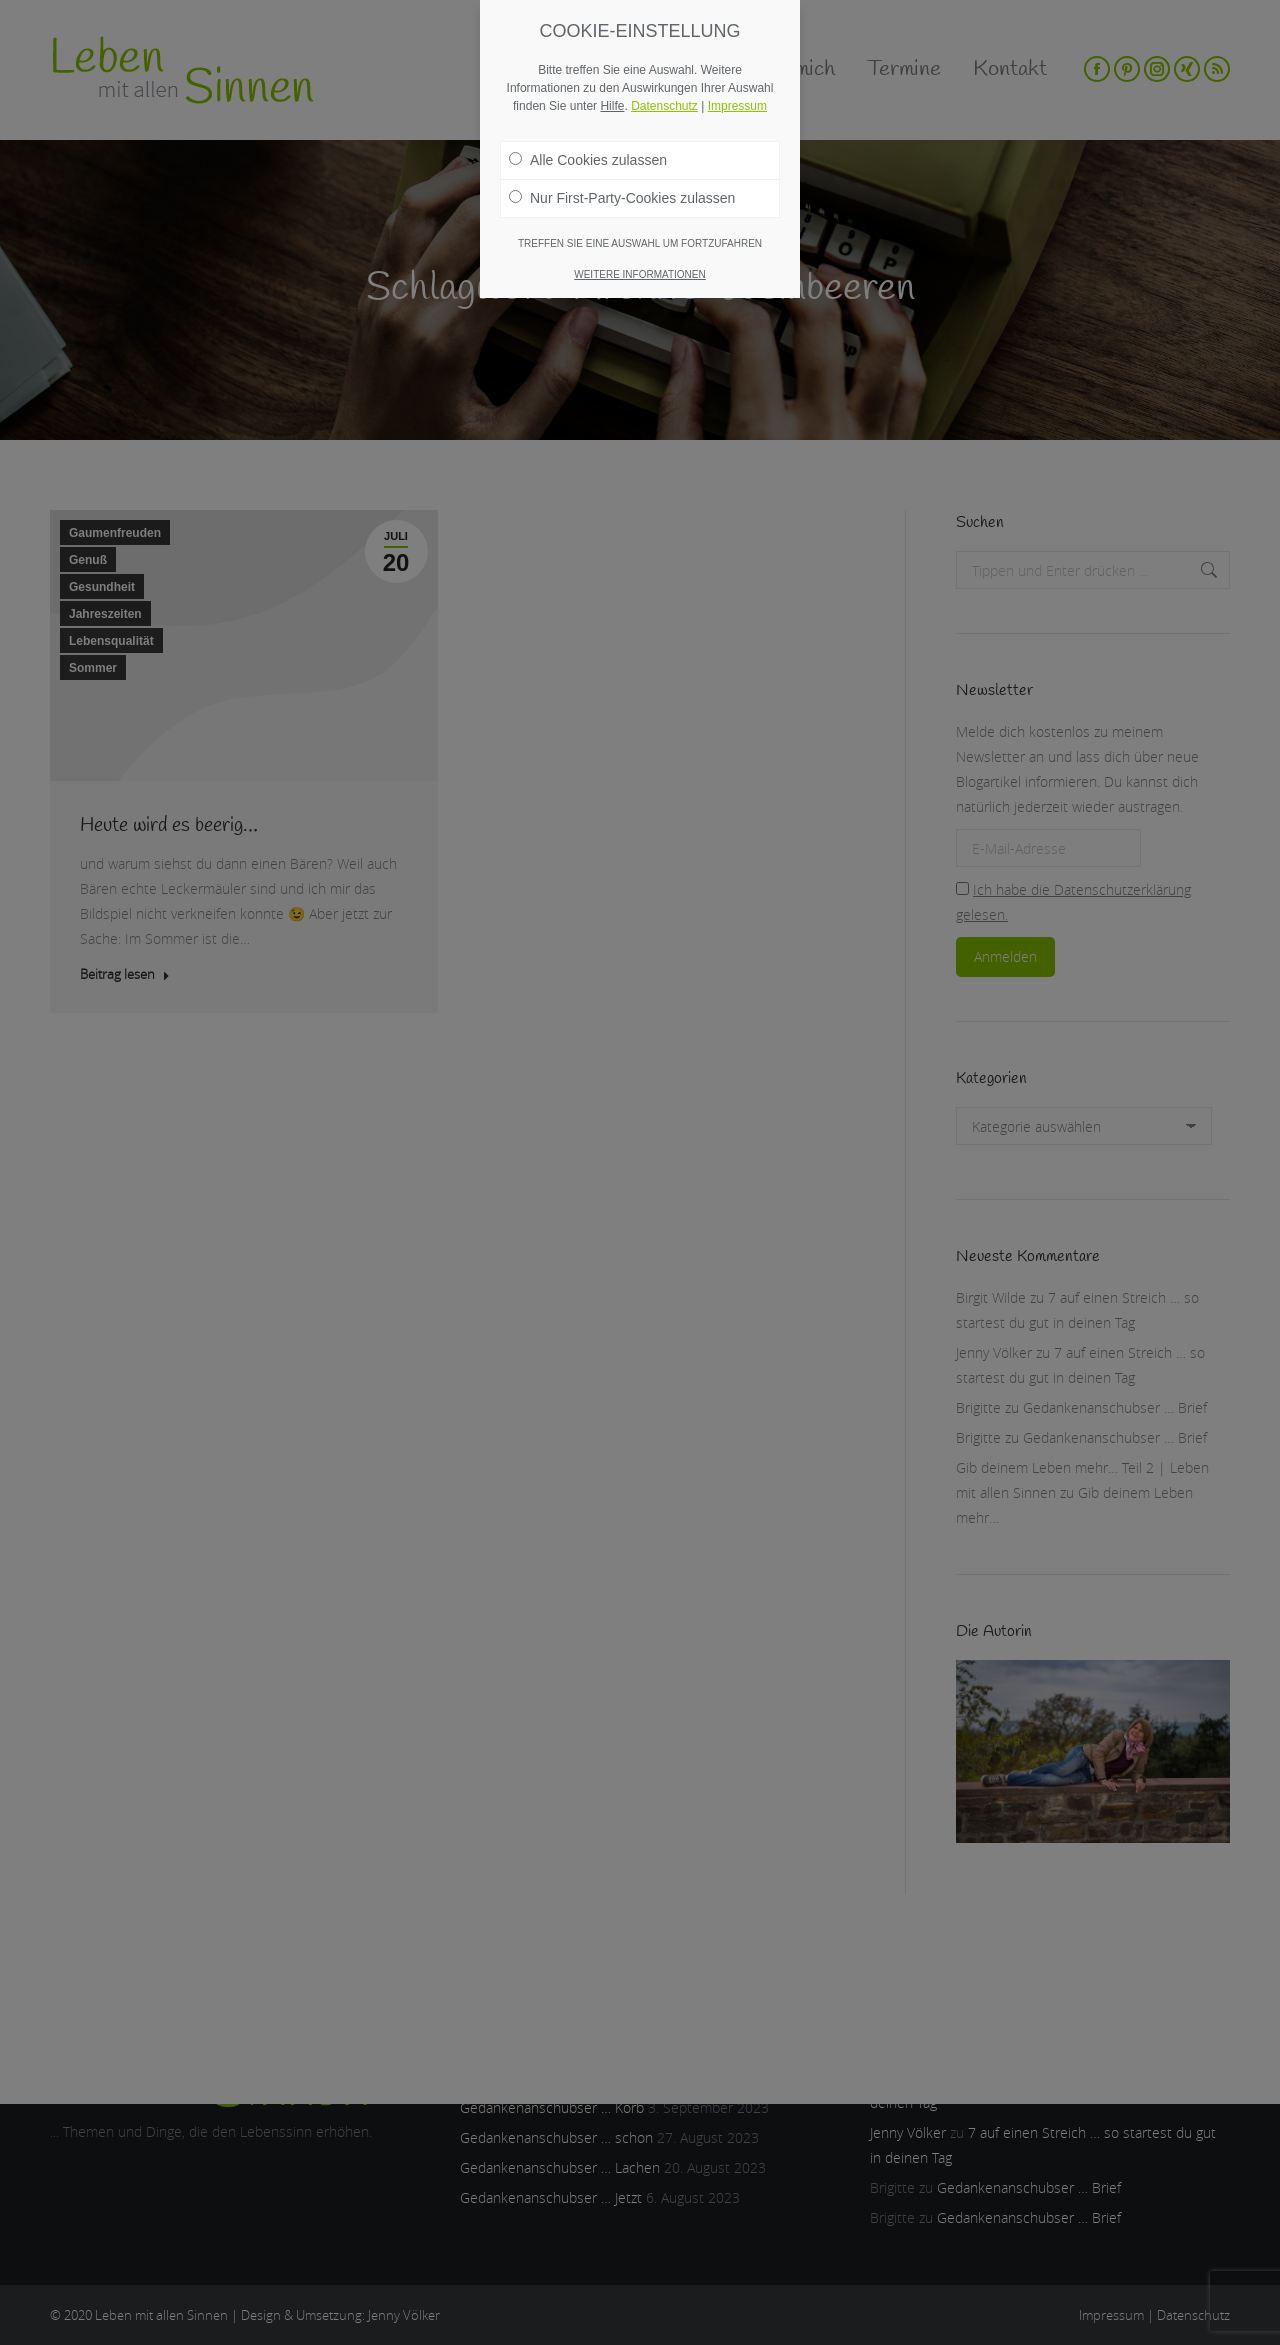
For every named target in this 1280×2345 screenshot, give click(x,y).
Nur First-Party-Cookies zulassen (622, 198)
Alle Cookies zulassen (588, 160)
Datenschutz (664, 106)
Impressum (737, 106)
